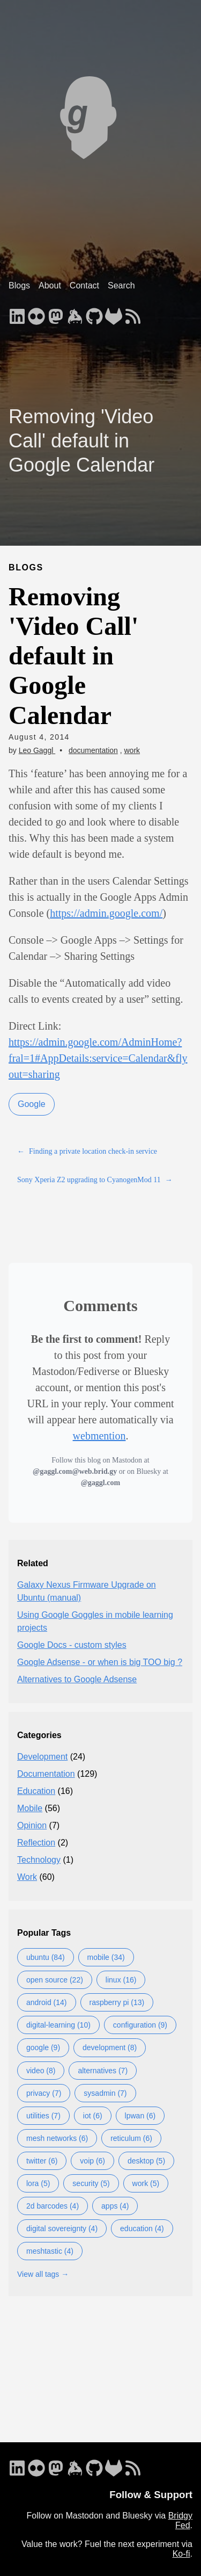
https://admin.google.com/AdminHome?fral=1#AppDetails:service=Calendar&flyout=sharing (98, 1058)
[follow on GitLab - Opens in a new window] (113, 313)
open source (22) (54, 1980)
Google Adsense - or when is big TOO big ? (99, 1662)
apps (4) (115, 2206)
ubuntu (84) (45, 1957)
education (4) (142, 2228)
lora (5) (38, 2183)
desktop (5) (146, 2161)
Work (27, 1877)
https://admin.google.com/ (106, 913)
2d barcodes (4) (52, 2206)
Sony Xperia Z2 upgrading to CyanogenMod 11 (95, 1180)
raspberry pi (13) (117, 2002)
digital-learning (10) (58, 2025)
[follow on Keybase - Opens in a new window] (75, 313)
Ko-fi (181, 2553)
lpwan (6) (140, 2115)
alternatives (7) (103, 2070)
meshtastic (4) (49, 2251)
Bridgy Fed (180, 2520)
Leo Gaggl (37, 750)
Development (42, 1756)
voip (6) (92, 2161)
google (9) (43, 2047)
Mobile (29, 1808)
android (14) (46, 2002)
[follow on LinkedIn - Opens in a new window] (17, 313)
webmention (99, 1436)
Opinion (32, 1825)
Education (36, 1791)
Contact (84, 285)
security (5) (90, 2183)
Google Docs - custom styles (71, 1644)
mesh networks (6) (57, 2138)
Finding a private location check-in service (87, 1151)
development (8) (110, 2047)
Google (32, 1104)
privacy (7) (43, 2093)
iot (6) (92, 2115)
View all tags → (43, 2274)
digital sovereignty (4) (62, 2228)
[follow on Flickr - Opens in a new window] (36, 313)
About (50, 285)
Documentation (46, 1773)
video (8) (40, 2070)
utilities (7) (43, 2115)
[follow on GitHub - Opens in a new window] (94, 313)
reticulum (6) (131, 2138)
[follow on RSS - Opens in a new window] (133, 313)
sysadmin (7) (105, 2093)
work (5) (146, 2183)
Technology (39, 1859)
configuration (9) (140, 2025)
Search (121, 285)
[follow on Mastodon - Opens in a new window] (55, 313)
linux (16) (121, 1980)
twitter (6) (41, 2161)
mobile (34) (106, 1957)
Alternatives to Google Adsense (77, 1679)
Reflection (36, 1842)
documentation (93, 750)
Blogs (19, 285)
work (132, 750)
